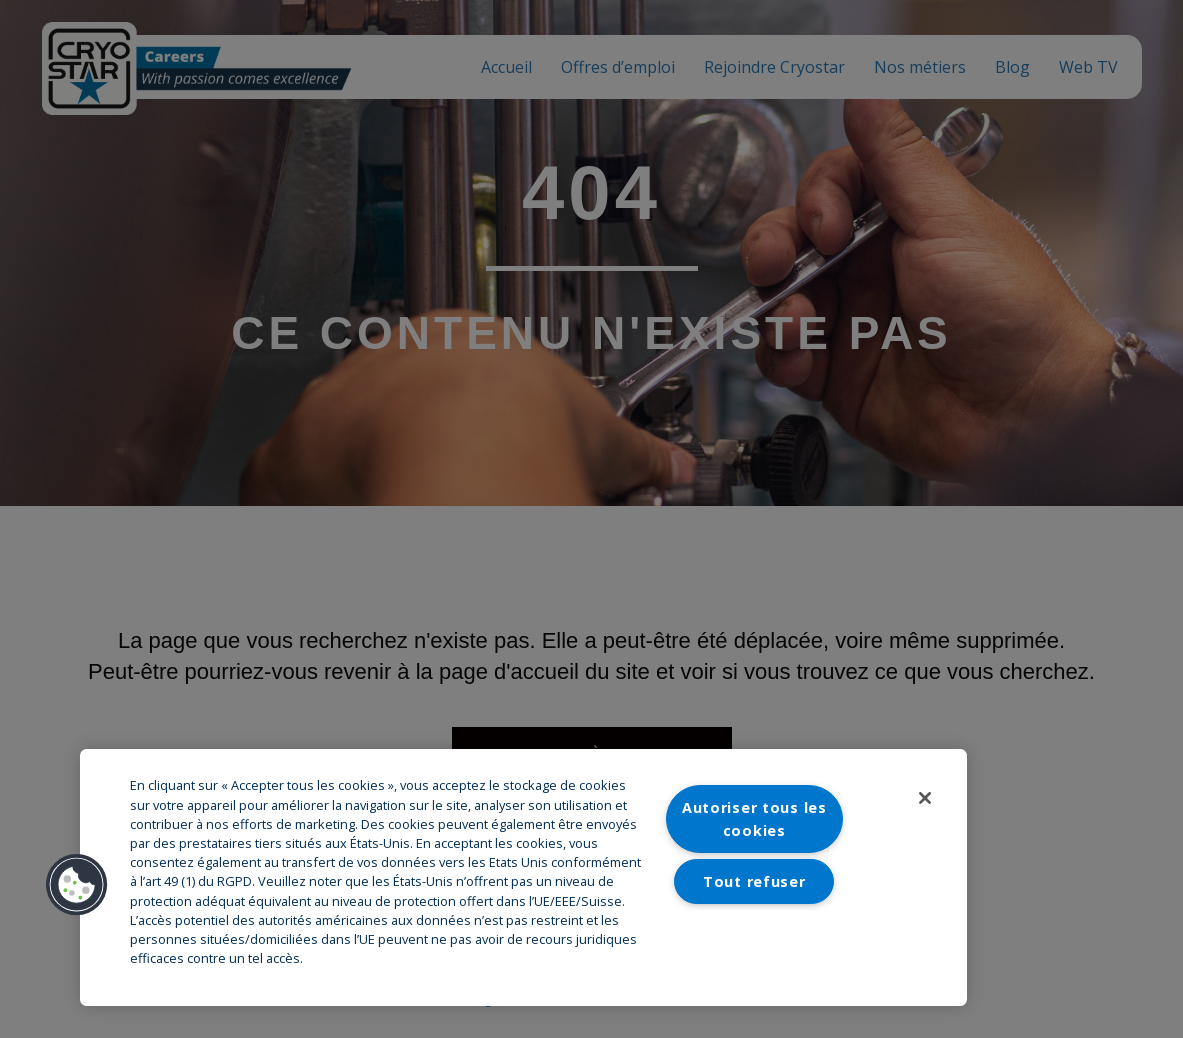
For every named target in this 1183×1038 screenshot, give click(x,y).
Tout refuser (754, 881)
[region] (523, 877)
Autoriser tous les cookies (754, 819)
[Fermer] (925, 798)
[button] (77, 885)
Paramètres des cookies (754, 943)
